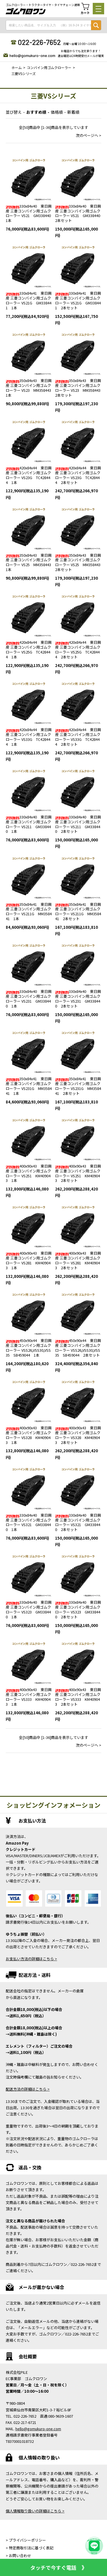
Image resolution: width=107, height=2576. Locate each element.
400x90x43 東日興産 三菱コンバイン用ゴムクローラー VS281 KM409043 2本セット (78, 1260)
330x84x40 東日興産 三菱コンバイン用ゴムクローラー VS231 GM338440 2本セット (78, 999)
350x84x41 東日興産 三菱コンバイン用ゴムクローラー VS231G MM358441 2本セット (78, 1086)
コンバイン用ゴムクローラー (49, 67)
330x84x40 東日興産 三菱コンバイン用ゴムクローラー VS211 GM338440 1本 (29, 824)
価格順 (57, 112)
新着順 (73, 112)
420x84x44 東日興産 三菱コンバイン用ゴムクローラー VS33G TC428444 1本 (29, 737)
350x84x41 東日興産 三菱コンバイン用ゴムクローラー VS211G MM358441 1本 (29, 912)
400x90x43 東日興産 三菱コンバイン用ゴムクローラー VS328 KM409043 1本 (29, 1435)
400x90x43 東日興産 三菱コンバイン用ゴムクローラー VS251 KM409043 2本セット (78, 1173)
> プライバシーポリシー (26, 2540)
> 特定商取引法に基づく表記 (29, 2548)
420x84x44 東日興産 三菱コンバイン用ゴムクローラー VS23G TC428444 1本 (29, 475)
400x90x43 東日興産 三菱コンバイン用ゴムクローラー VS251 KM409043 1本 (29, 1173)
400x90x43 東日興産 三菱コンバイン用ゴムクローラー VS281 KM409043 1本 (29, 1260)
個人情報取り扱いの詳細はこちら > (35, 2511)
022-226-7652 (39, 42)
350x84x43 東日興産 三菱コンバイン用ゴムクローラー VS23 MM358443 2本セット (79, 388)
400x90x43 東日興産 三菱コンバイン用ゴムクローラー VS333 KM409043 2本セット (78, 1697)
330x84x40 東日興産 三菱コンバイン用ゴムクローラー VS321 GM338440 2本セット (78, 1522)
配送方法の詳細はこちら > (28, 2089)
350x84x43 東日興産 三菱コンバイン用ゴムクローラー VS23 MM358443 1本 (30, 388)
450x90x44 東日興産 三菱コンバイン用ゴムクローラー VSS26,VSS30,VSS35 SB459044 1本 (29, 1348)
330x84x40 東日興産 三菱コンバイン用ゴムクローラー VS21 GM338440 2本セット (79, 213)
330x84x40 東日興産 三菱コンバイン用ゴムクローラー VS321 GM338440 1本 (29, 1522)
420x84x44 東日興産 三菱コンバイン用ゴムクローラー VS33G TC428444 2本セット (78, 737)
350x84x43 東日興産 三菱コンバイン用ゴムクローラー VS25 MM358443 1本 (30, 562)
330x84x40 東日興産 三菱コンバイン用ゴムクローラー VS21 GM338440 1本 (30, 213)
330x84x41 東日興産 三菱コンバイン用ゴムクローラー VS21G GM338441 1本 (29, 300)
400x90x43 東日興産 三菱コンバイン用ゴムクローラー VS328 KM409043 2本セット (78, 1435)
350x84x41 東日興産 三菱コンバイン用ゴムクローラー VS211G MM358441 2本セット (78, 912)
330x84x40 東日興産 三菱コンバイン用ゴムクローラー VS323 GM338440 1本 (29, 1609)
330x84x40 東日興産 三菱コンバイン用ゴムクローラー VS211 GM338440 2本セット (78, 824)
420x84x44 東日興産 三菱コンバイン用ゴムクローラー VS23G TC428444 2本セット (78, 475)
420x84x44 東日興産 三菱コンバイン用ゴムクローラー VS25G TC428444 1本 (29, 649)
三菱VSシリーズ (23, 73)
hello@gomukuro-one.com (32, 55)
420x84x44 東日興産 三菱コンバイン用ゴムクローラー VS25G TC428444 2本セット (78, 649)
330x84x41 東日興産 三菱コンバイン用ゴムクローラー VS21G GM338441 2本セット (78, 300)
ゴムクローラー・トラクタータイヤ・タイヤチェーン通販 (43, 5)
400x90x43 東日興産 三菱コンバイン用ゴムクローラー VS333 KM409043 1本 (29, 1697)
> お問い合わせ (18, 2555)
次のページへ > (88, 135)
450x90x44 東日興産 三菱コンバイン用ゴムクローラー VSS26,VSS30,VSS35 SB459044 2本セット (78, 1348)
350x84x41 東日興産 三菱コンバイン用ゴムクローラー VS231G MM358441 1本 (29, 1086)
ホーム (16, 67)
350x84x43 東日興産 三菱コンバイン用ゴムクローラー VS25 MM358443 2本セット (79, 562)
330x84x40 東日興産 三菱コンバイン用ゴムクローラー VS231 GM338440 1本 (29, 999)
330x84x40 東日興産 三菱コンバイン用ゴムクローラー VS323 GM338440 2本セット (78, 1609)
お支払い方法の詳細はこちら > (31, 1958)
